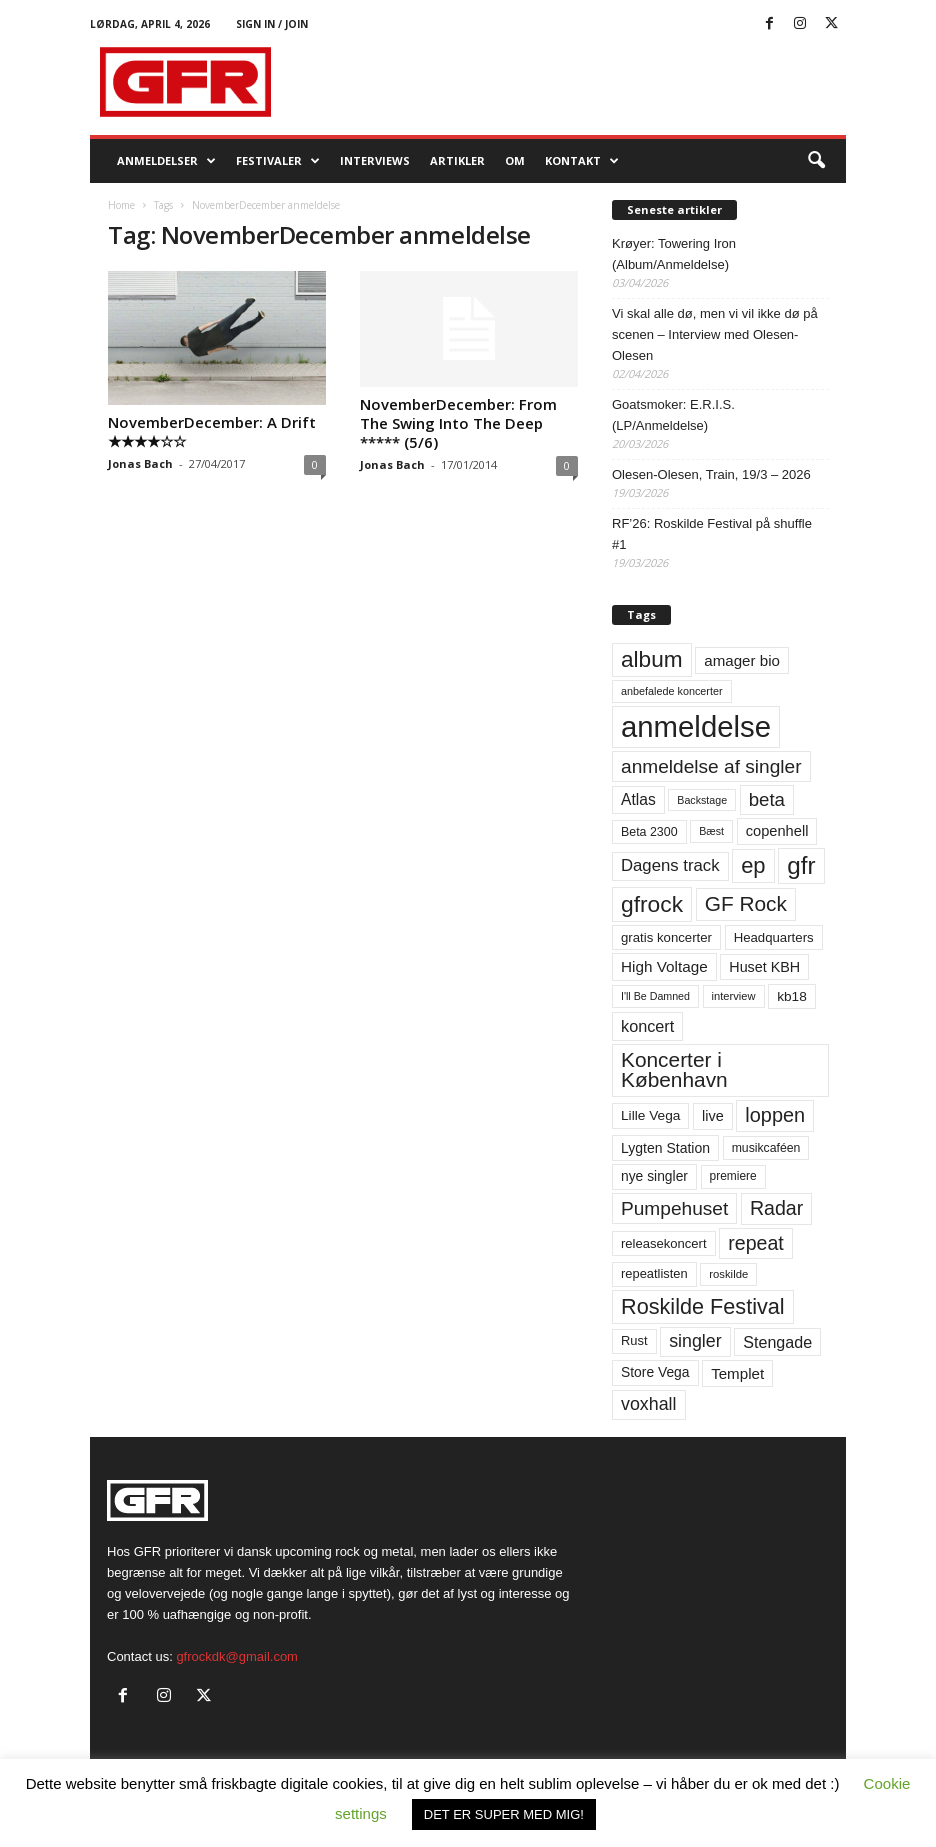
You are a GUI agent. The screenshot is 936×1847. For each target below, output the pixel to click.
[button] (816, 161)
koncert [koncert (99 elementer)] (647, 1026)
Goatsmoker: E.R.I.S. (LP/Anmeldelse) (673, 415)
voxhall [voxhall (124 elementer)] (649, 1404)
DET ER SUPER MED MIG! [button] (504, 1814)
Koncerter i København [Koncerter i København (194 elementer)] (674, 1070)
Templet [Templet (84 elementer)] (737, 1373)
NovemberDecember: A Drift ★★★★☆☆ (212, 431)
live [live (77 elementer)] (713, 1116)
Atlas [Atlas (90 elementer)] (638, 799)
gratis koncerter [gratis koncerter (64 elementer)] (666, 937)
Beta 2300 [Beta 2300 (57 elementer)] (649, 832)
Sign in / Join (272, 24)
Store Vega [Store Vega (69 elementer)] (655, 1372)
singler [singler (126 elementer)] (695, 1341)
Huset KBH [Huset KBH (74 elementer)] (764, 967)
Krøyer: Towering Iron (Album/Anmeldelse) (674, 254)
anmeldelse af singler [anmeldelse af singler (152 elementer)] (711, 766)
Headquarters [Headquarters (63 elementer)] (774, 937)
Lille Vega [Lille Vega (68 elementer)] (650, 1115)
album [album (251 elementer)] (652, 659)
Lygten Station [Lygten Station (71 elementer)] (665, 1148)
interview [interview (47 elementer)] (734, 996)
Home (121, 205)
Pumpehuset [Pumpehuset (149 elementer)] (674, 1208)
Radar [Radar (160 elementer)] (776, 1208)
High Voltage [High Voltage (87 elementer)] (664, 966)
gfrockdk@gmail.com (237, 1656)
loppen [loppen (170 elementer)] (775, 1115)
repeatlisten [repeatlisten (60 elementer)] (654, 1273)
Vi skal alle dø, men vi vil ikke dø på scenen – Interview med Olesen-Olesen (715, 334)
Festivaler (278, 161)
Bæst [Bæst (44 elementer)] (711, 831)
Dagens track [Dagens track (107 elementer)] (670, 865)
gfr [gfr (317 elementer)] (801, 865)
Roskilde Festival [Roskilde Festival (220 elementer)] (703, 1306)
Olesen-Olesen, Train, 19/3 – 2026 (711, 474)
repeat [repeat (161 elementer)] (756, 1243)
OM (515, 160)
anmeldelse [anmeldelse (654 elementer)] (696, 726)
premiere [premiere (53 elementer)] (733, 1176)
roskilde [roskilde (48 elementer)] (728, 1274)
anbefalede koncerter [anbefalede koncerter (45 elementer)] (672, 691)
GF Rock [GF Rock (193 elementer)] (746, 903)
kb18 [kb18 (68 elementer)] (792, 996)
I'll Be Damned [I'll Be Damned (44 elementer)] (655, 996)
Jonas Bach (140, 463)
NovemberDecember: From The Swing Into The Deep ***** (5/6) (458, 423)
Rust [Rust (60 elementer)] (634, 1340)
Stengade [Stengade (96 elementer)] (777, 1342)
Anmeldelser (166, 161)
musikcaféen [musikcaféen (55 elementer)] (766, 1148)
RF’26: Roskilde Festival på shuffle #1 (712, 534)
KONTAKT (582, 161)
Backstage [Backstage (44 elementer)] (702, 800)
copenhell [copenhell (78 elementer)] (777, 831)
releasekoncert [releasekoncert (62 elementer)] (664, 1243)
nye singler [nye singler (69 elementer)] (654, 1176)
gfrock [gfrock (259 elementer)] (652, 904)
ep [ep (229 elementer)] (753, 865)
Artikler (457, 160)
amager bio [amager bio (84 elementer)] (742, 660)
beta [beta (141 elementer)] (767, 799)
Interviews (375, 160)
